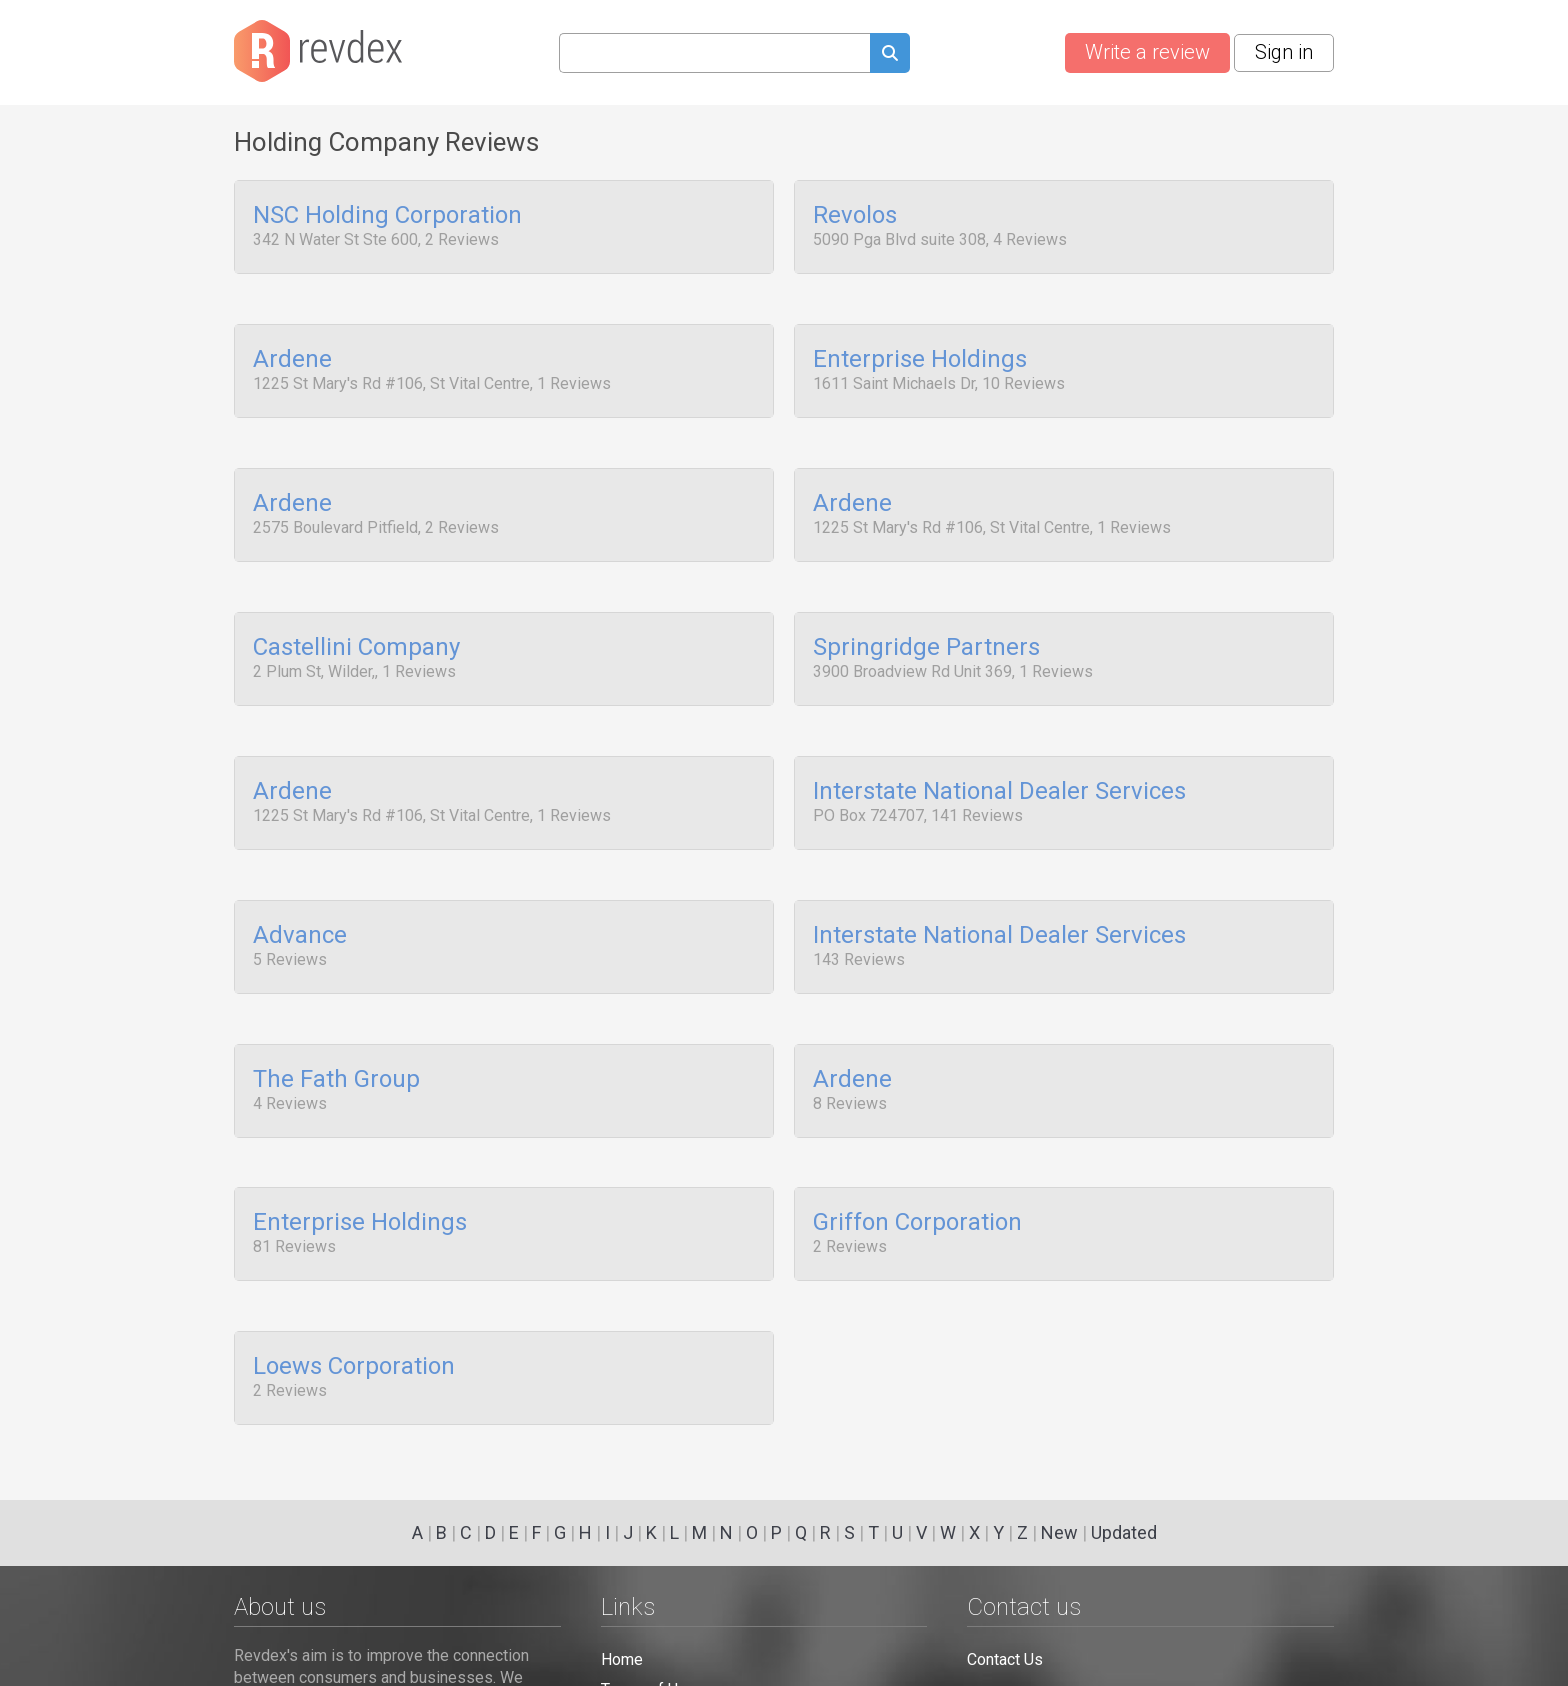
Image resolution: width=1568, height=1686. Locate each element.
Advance (300, 895)
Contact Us (1005, 1659)
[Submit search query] (890, 55)
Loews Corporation (354, 1303)
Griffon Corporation (917, 1167)
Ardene (292, 352)
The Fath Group (336, 1031)
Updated (1124, 1532)
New (1059, 1532)
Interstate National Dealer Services (999, 759)
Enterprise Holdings (920, 352)
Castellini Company (356, 623)
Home (622, 1659)
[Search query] (714, 53)
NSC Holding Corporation (387, 216)
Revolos (855, 216)
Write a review (1147, 52)
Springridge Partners (926, 623)
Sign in (1284, 52)
